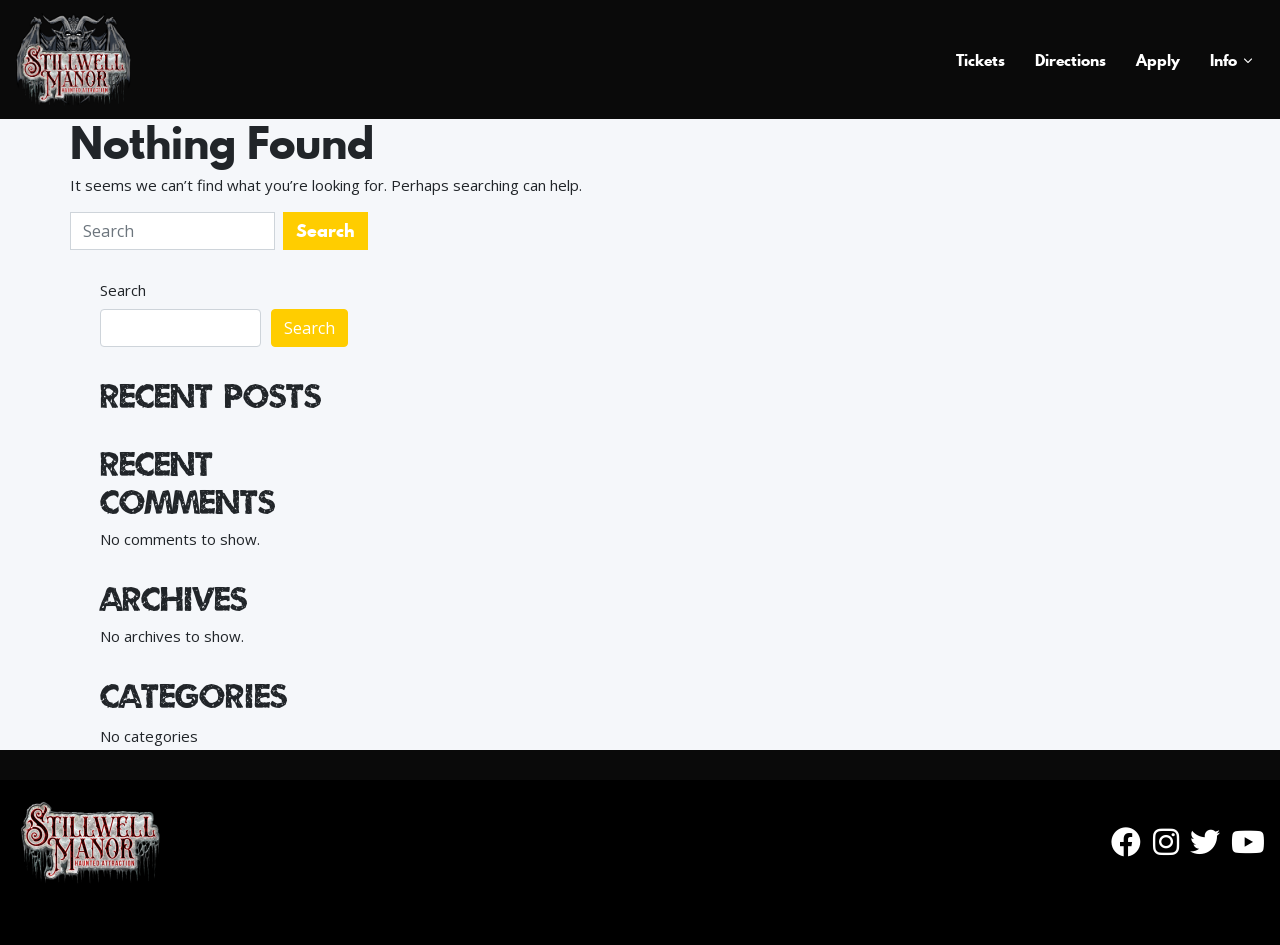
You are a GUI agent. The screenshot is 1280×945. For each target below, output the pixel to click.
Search (123, 290)
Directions (1070, 60)
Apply (1158, 60)
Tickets (980, 60)
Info (1223, 60)
